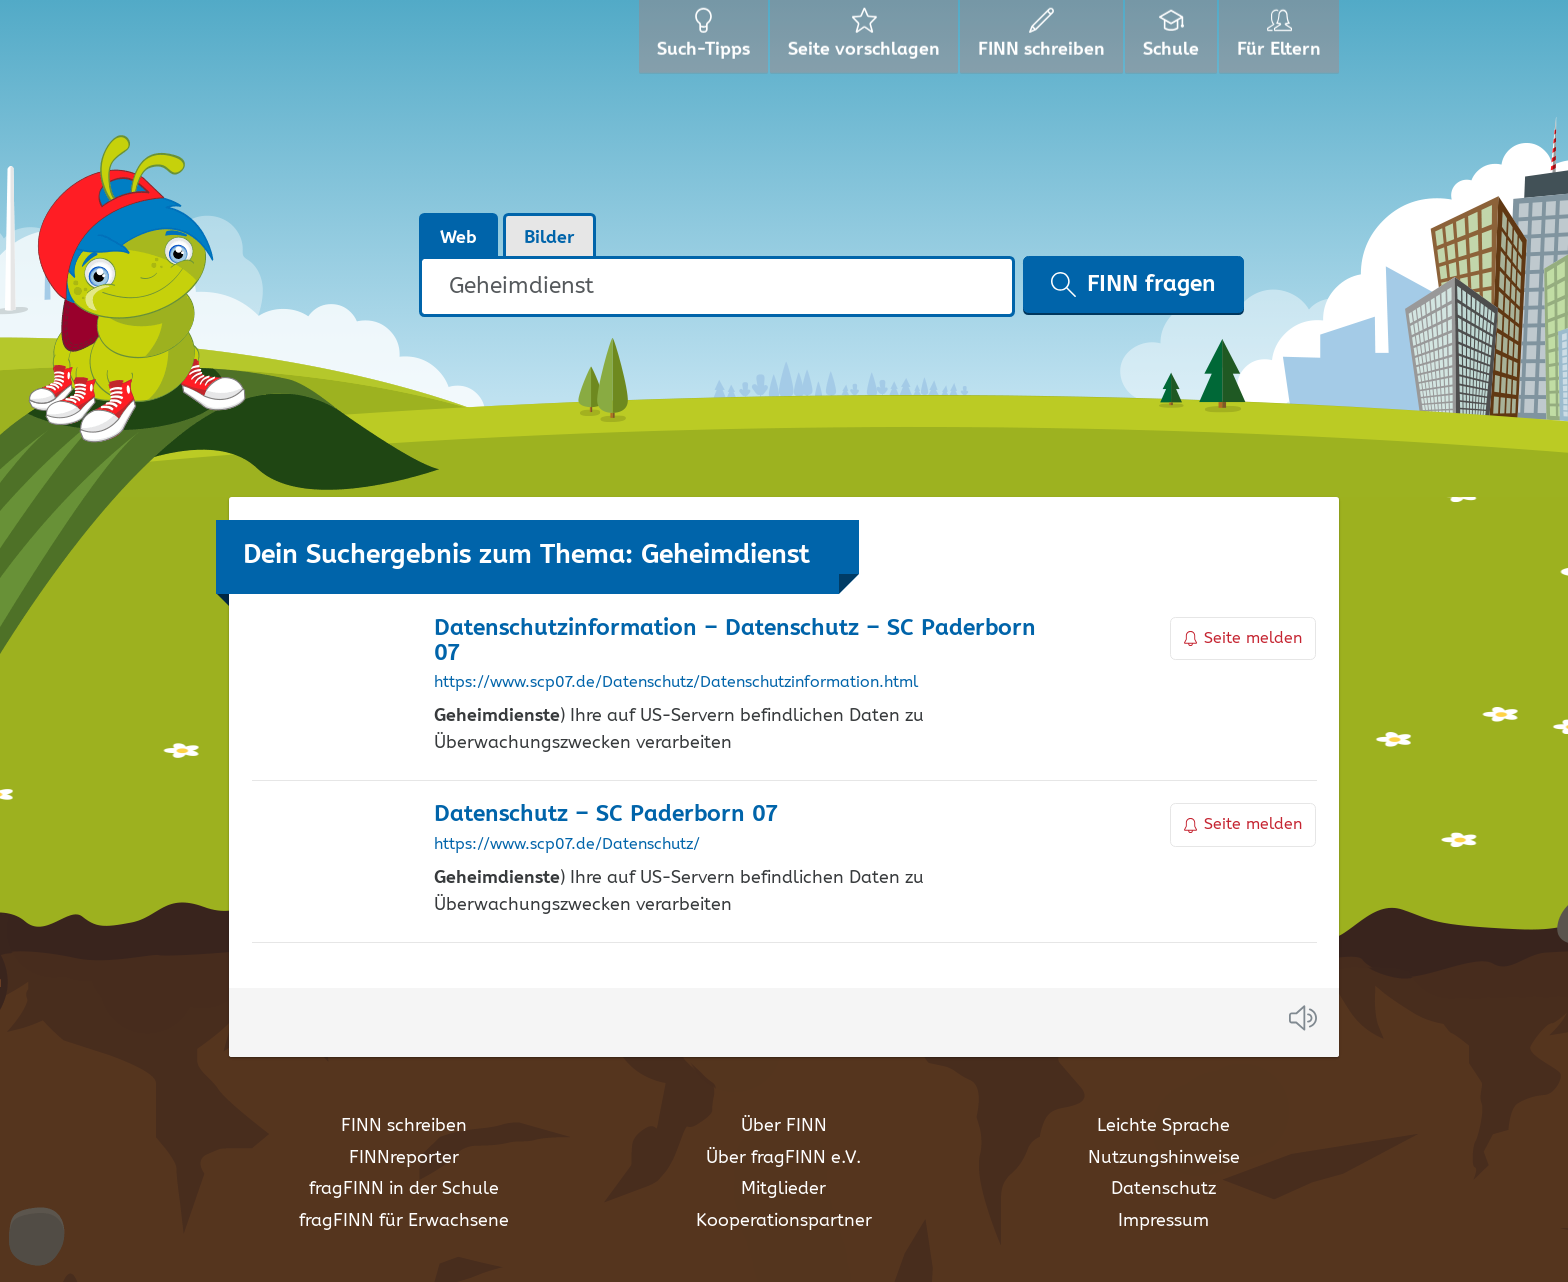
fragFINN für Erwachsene (404, 1221)
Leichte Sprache (1163, 1126)
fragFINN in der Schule (404, 1189)
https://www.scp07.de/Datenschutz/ (567, 845)
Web (458, 238)
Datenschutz (1163, 1189)
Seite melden (1243, 638)
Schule (1173, 40)
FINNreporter (404, 1158)
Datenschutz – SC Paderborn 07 (605, 814)
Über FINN (784, 1126)
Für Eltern (1282, 40)
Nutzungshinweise (1164, 1158)
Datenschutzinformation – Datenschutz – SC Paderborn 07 (735, 641)
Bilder (549, 238)
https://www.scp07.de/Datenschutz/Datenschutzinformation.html (676, 683)
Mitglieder (783, 1189)
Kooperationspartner (784, 1221)
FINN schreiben (404, 1126)
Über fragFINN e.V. (783, 1158)
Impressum (1163, 1221)
